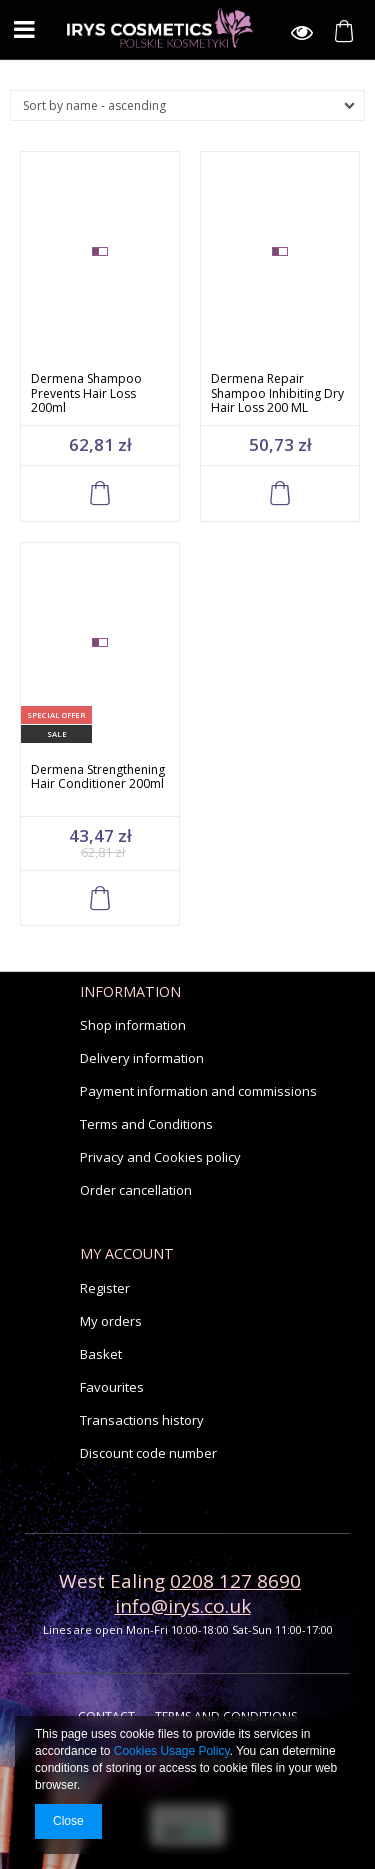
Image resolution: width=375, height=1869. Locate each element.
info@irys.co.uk (183, 1606)
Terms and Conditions (146, 1124)
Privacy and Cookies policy (160, 1157)
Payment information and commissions (198, 1091)
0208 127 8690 (235, 1581)
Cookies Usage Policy (172, 1751)
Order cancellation (136, 1190)
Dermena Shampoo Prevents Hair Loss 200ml (86, 393)
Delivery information (142, 1058)
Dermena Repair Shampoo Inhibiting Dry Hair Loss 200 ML (277, 393)
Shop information (133, 1025)
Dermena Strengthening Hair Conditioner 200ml (98, 777)
